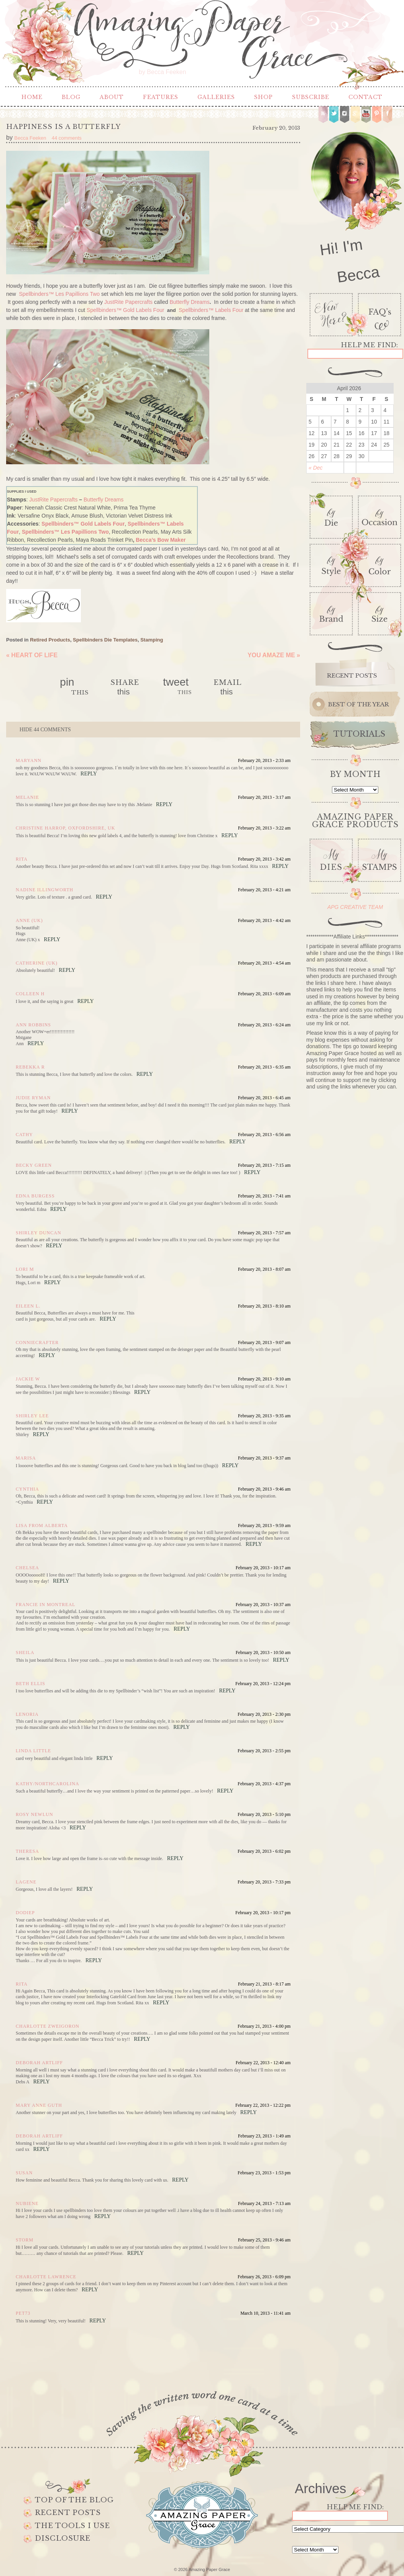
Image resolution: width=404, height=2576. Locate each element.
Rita (22, 859)
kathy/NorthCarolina (47, 1783)
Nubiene (27, 2203)
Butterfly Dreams (189, 302)
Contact (365, 97)
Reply (88, 774)
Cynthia (27, 1489)
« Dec (316, 468)
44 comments (45, 729)
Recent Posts (68, 2512)
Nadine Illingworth (44, 889)
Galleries (216, 97)
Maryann (28, 760)
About (112, 97)
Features (160, 97)
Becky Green (34, 1165)
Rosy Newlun (34, 1814)
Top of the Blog (74, 2500)
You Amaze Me (274, 655)
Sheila (25, 1652)
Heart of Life (31, 655)
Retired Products (50, 640)
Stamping (151, 640)
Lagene (26, 1882)
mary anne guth (39, 2105)
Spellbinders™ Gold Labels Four (125, 310)
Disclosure (62, 2538)
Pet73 (23, 2313)
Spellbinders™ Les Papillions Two (59, 294)
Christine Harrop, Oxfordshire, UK (65, 828)
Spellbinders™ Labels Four (211, 310)
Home (32, 97)
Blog (71, 97)
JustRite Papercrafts (128, 302)
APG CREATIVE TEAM (355, 907)
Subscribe (310, 97)
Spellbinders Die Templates (105, 640)
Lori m (25, 1269)
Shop (263, 97)
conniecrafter (37, 1342)
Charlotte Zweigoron (47, 2026)
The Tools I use (72, 2526)
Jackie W (28, 1379)
